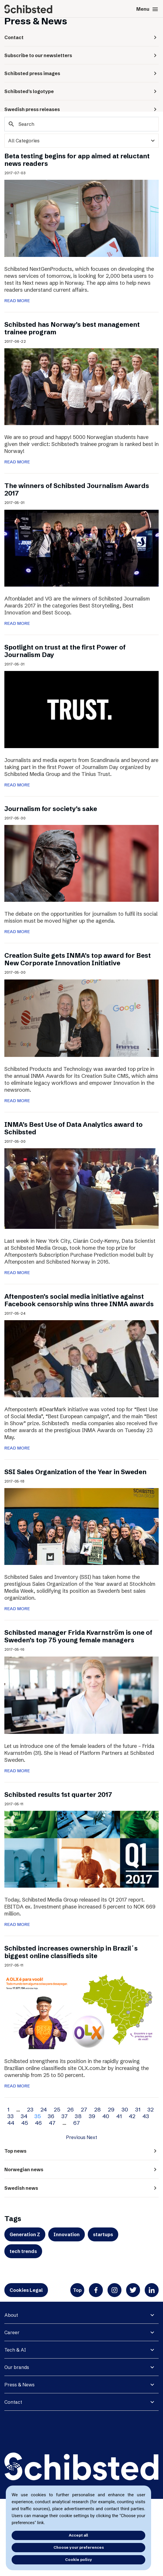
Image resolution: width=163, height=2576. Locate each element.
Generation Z (25, 2234)
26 (70, 2109)
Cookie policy (78, 2559)
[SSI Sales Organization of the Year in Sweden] (81, 1526)
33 (10, 2116)
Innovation (66, 2234)
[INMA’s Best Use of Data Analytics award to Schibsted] (81, 1188)
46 (38, 2122)
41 (119, 2116)
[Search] (81, 124)
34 (24, 2116)
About (11, 2315)
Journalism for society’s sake (50, 809)
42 (132, 2116)
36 (51, 2116)
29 (111, 2109)
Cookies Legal (26, 2290)
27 (84, 2109)
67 (76, 2122)
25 (57, 2109)
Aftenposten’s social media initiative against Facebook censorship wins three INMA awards (79, 1300)
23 (30, 2109)
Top (77, 2290)
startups (103, 2234)
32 (150, 2109)
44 (10, 2122)
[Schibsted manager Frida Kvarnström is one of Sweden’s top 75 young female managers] (81, 1694)
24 (43, 2109)
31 (137, 2109)
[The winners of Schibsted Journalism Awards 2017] (81, 548)
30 (124, 2109)
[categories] (81, 141)
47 (52, 2122)
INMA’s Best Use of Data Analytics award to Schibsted (73, 1128)
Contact (13, 2402)
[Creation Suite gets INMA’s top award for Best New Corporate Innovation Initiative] (81, 1017)
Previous (75, 2137)
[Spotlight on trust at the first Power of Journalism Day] (81, 709)
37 (64, 2116)
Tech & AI (15, 2350)
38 (78, 2116)
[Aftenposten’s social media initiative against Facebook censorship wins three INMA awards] (81, 1358)
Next (92, 2137)
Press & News (19, 2385)
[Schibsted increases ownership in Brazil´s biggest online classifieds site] (81, 2010)
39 (92, 2116)
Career (11, 2332)
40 (105, 2116)
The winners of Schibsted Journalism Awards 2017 (76, 489)
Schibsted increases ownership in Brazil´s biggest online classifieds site (71, 1952)
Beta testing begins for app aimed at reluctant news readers (77, 160)
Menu (147, 9)
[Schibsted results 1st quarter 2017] (81, 1849)
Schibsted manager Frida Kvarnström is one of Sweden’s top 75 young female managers (78, 1636)
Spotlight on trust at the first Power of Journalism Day (65, 651)
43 (145, 2116)
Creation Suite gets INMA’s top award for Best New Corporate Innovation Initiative (77, 959)
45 (24, 2122)
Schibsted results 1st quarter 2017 (58, 1795)
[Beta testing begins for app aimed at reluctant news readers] (81, 218)
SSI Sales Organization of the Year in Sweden (75, 1472)
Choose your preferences (78, 2547)
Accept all (78, 2535)
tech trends (23, 2251)
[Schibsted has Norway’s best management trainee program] (81, 386)
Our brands (16, 2367)
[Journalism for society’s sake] (81, 863)
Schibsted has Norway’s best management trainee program (72, 328)
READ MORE (17, 300)
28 (97, 2109)
